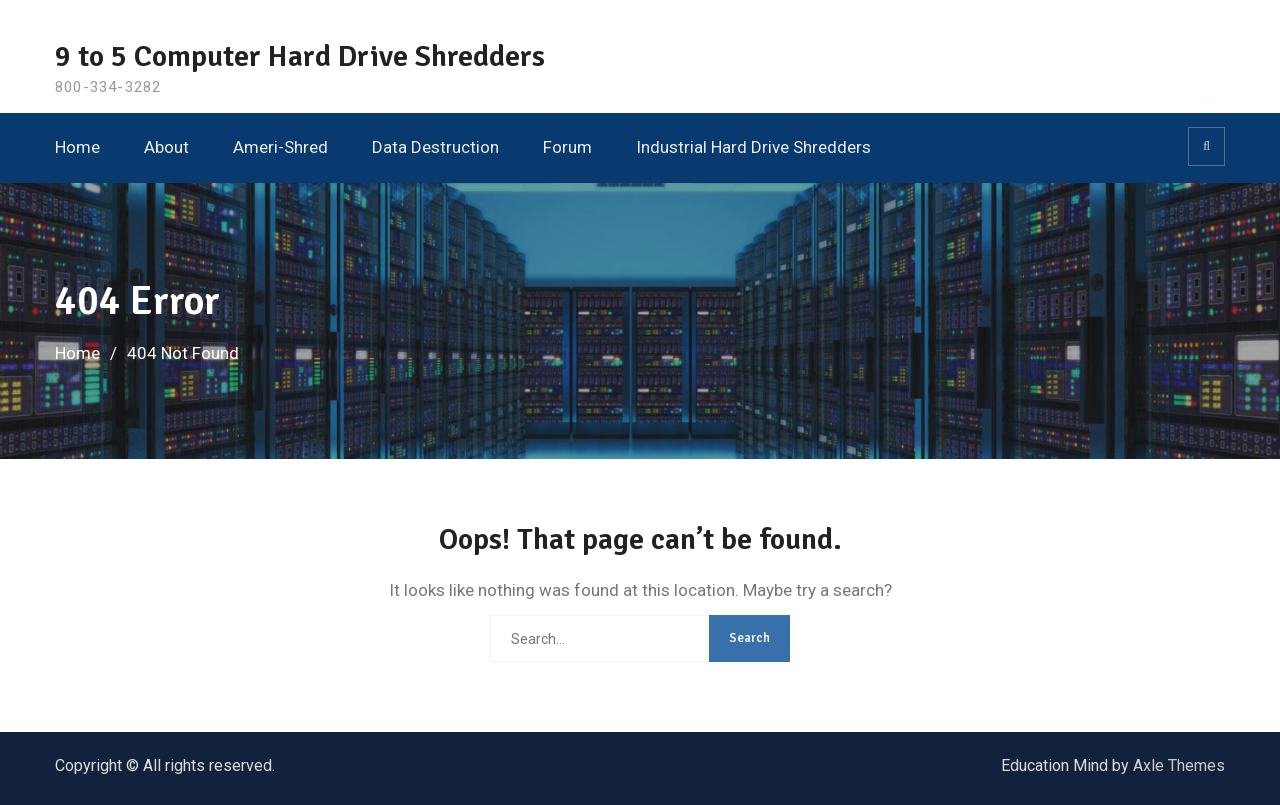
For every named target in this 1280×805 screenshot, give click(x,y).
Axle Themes (1179, 765)
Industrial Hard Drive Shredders (753, 147)
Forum (567, 147)
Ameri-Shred (280, 147)
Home (77, 147)
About (166, 147)
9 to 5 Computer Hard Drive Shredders (300, 56)
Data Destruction (435, 147)
